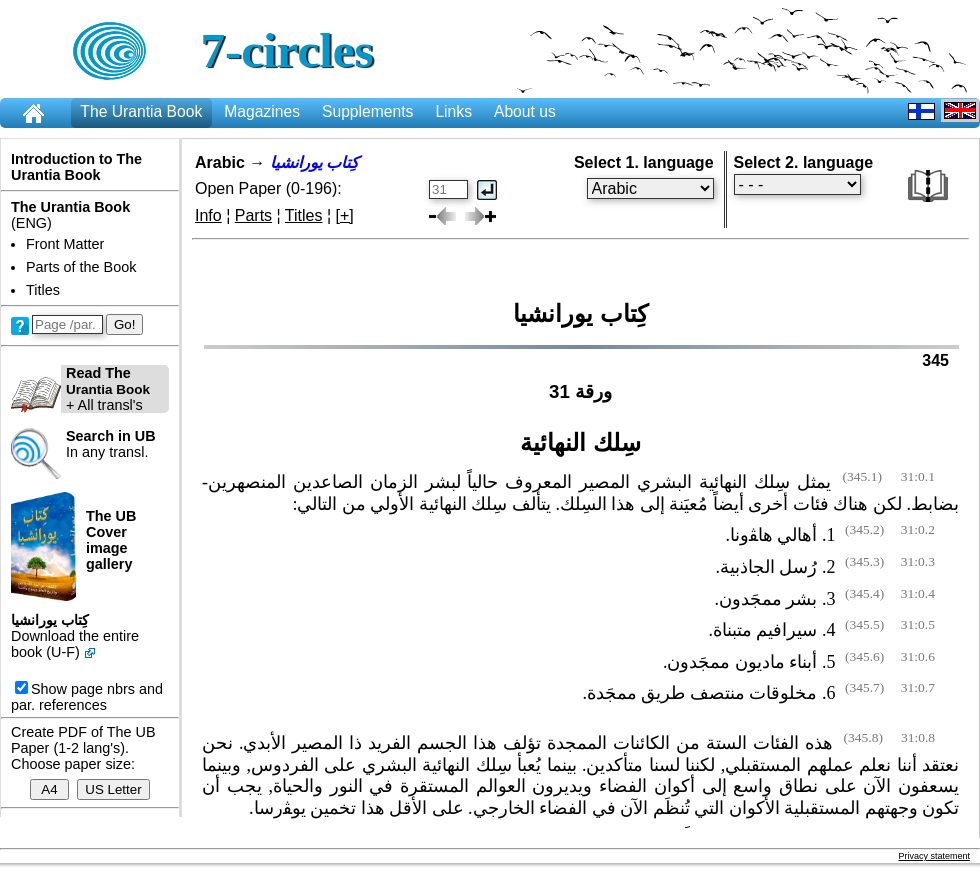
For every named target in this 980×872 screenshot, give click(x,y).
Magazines (262, 111)
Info (208, 215)
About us (525, 111)
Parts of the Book (81, 267)
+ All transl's (80, 389)
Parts (253, 215)
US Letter (113, 789)
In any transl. (111, 444)
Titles (43, 290)
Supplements (367, 111)
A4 (49, 789)
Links (453, 111)
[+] (345, 215)
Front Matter (65, 244)
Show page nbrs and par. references (87, 697)
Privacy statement (934, 856)
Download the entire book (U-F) (75, 644)
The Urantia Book (141, 111)
